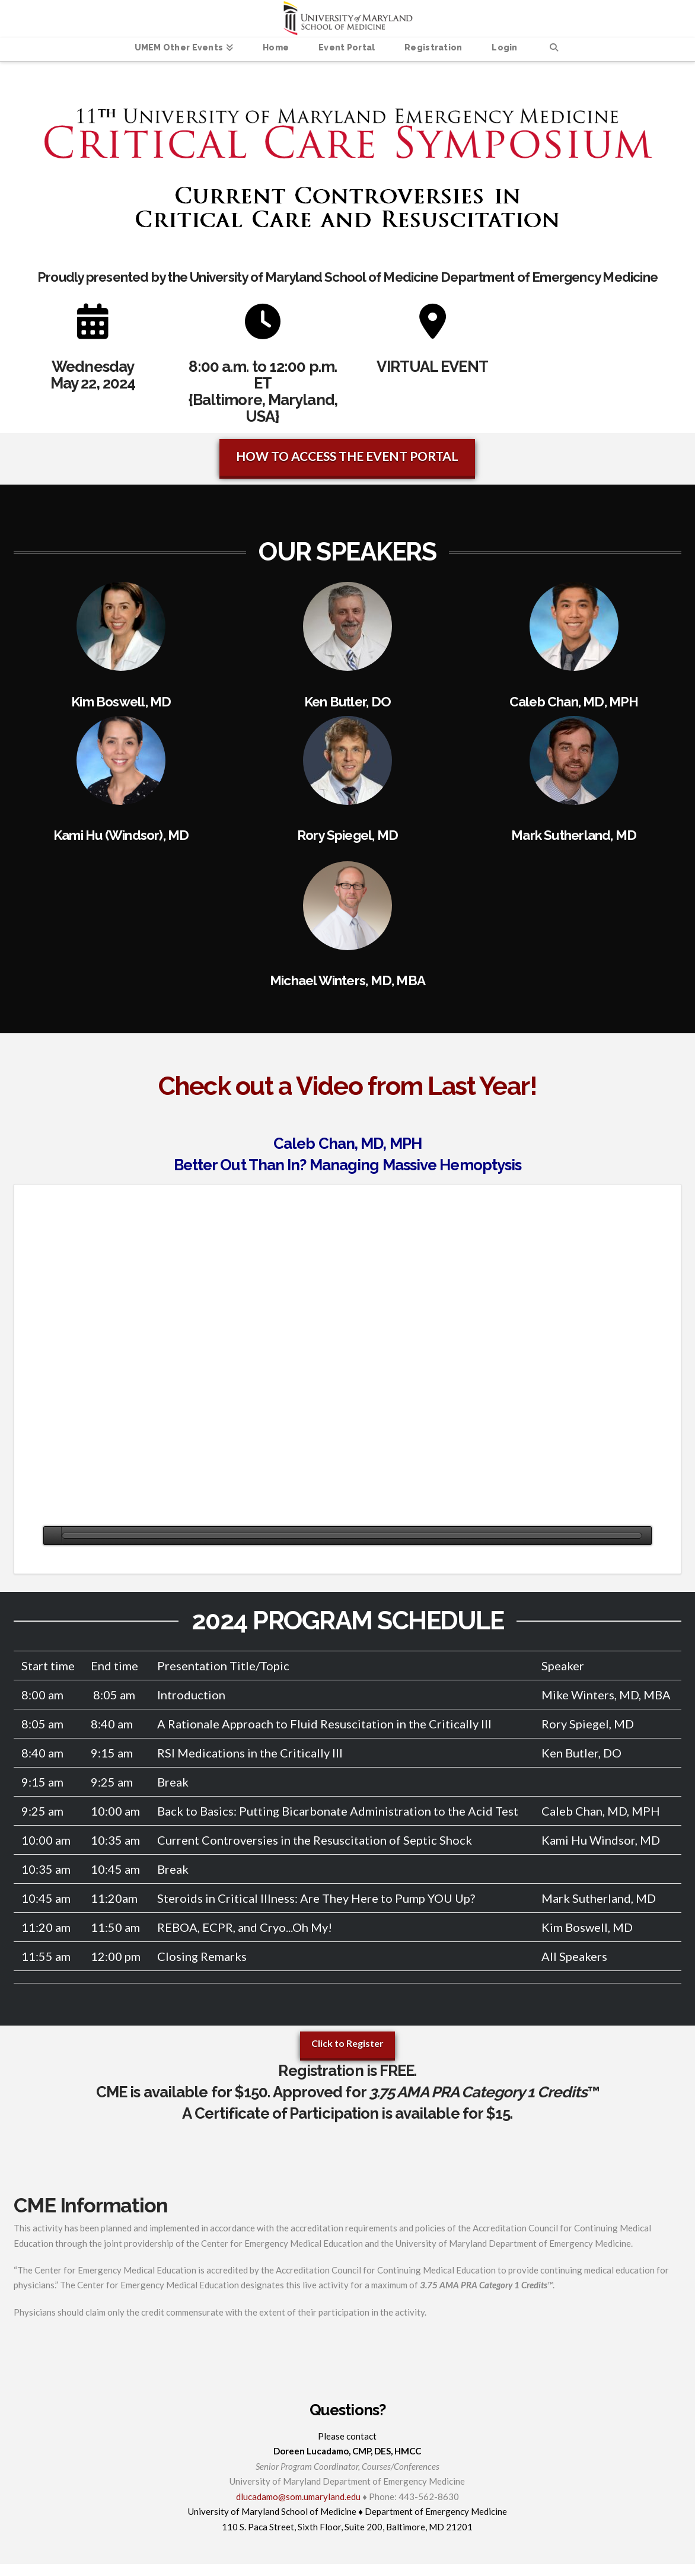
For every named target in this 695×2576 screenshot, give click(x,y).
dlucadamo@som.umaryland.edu (298, 2496)
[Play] (52, 1536)
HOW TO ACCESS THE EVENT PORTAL (347, 455)
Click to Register (347, 2043)
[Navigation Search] (553, 49)
